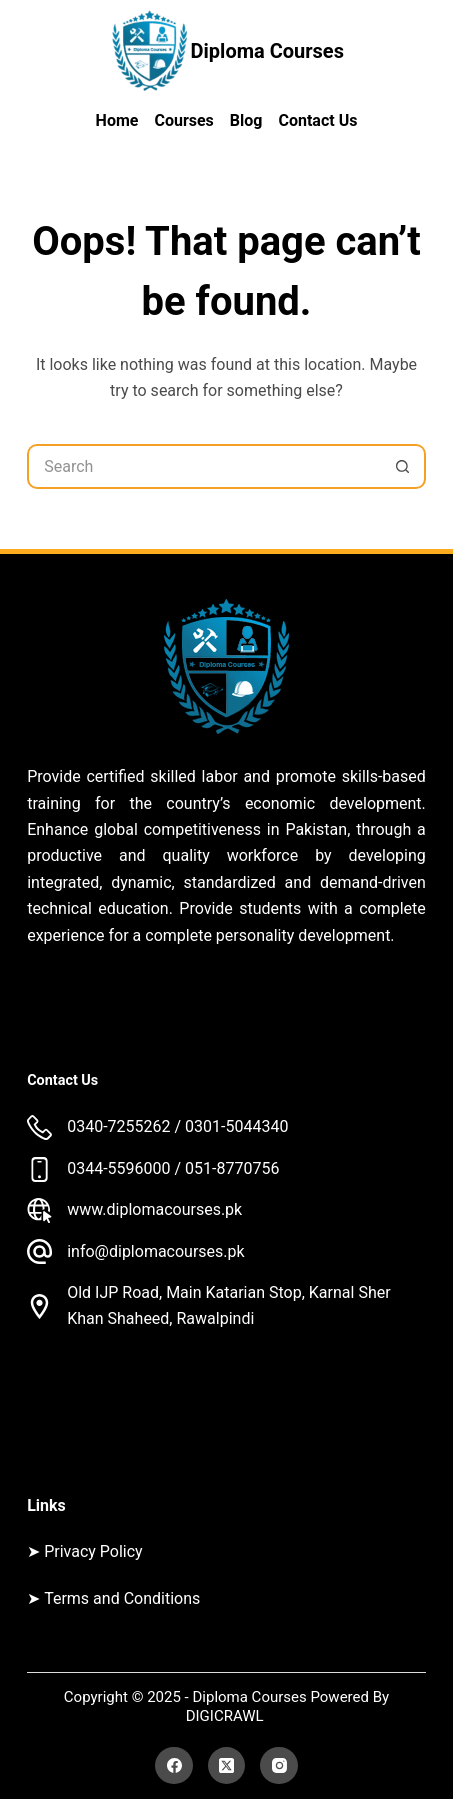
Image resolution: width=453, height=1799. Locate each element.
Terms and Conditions (122, 1598)
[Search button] (403, 466)
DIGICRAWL (227, 1716)
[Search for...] (204, 466)
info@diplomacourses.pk (155, 1251)
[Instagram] (279, 1766)
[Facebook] (174, 1766)
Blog (246, 120)
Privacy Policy (93, 1551)
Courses (183, 120)
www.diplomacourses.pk (154, 1209)
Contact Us (317, 120)
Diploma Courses (267, 51)
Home (117, 120)
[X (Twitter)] (227, 1766)
